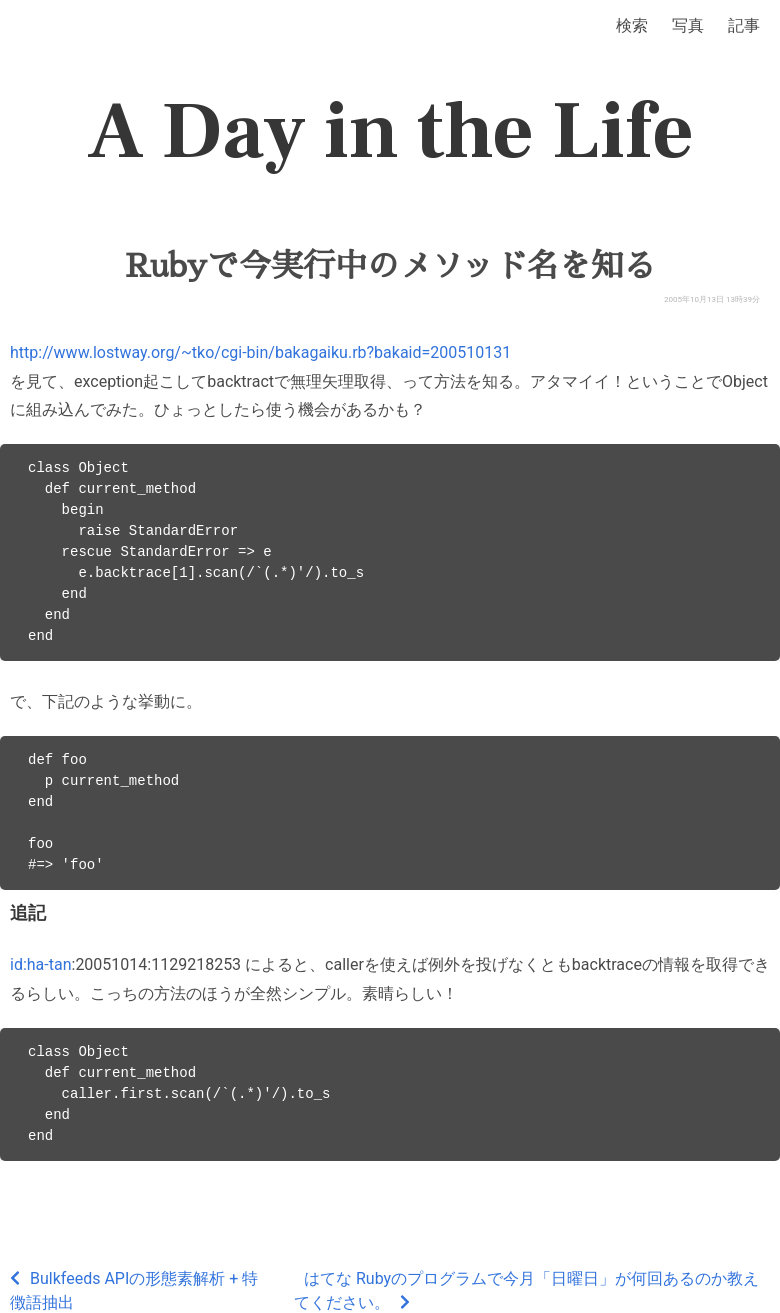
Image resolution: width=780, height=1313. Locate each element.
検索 (632, 25)
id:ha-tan (41, 964)
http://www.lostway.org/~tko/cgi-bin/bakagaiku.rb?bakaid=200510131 (260, 352)
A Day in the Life (390, 132)
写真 (688, 25)
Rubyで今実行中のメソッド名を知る (390, 266)
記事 (744, 25)
